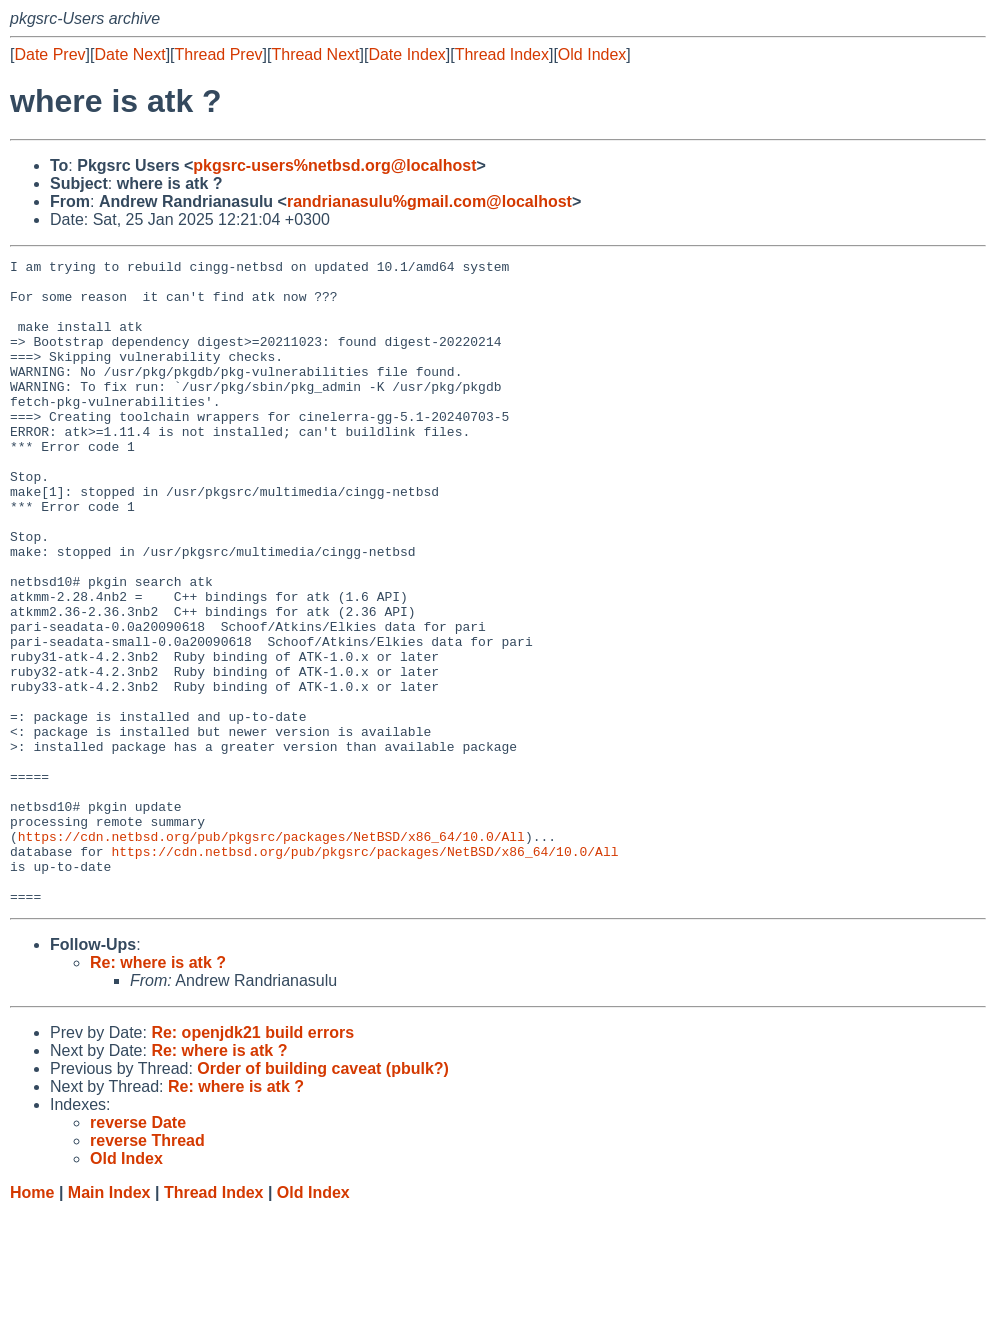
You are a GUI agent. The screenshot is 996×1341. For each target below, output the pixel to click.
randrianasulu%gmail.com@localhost (429, 201)
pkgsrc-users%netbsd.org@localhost (334, 165)
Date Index (406, 54)
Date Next (129, 54)
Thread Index (502, 54)
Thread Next (315, 54)
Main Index (109, 1321)
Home (32, 1321)
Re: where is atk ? (158, 1091)
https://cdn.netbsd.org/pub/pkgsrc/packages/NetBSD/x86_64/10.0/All (271, 953)
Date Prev (49, 54)
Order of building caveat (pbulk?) (323, 1197)
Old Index (592, 54)
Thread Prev (219, 54)
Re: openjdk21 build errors (252, 1161)
